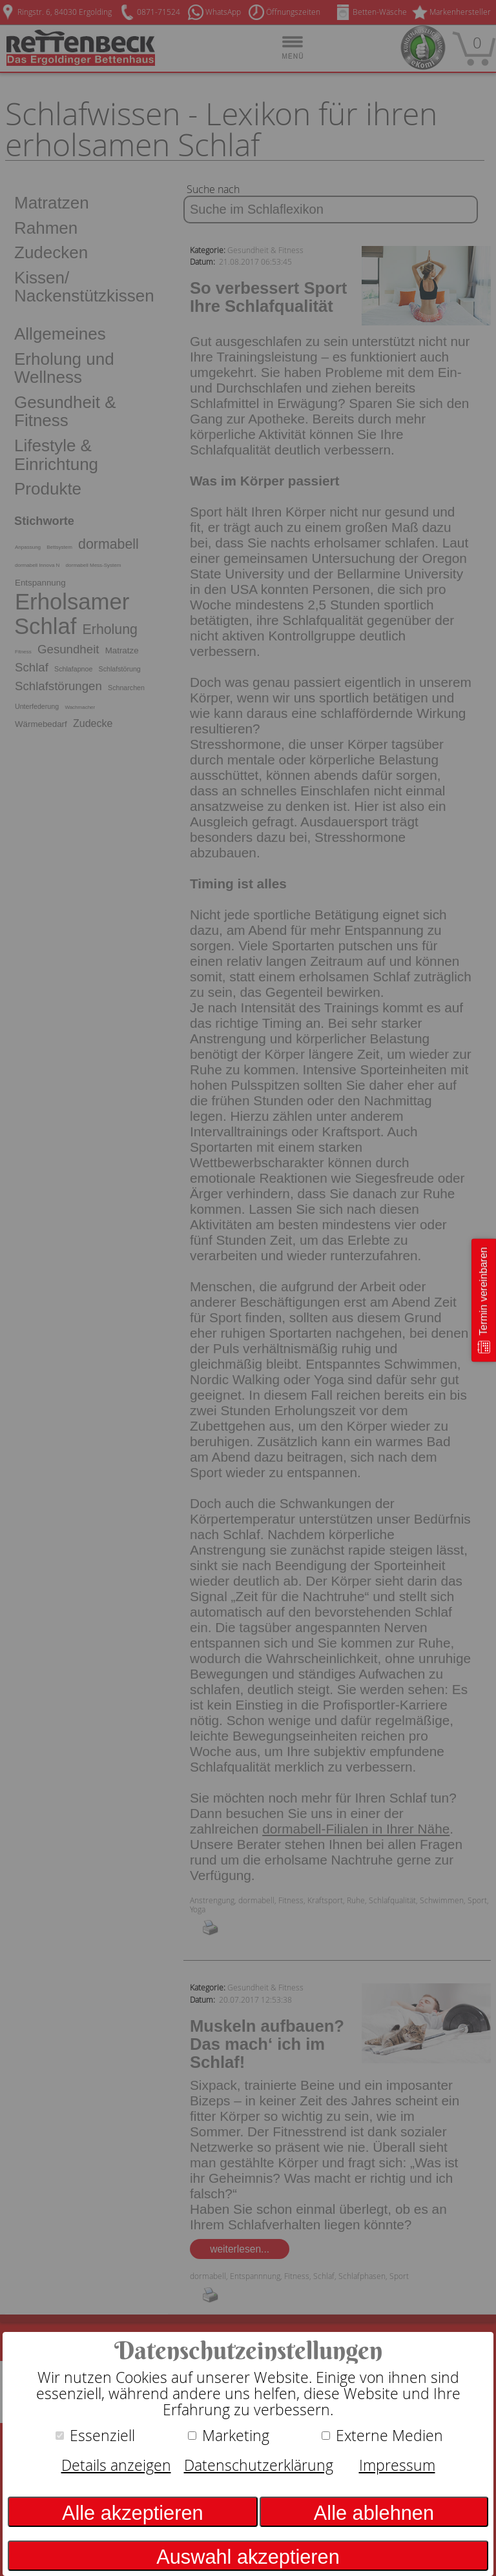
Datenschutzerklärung (258, 2465)
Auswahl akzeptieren (247, 2557)
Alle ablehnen (374, 2513)
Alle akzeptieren (132, 2513)
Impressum (397, 2465)
